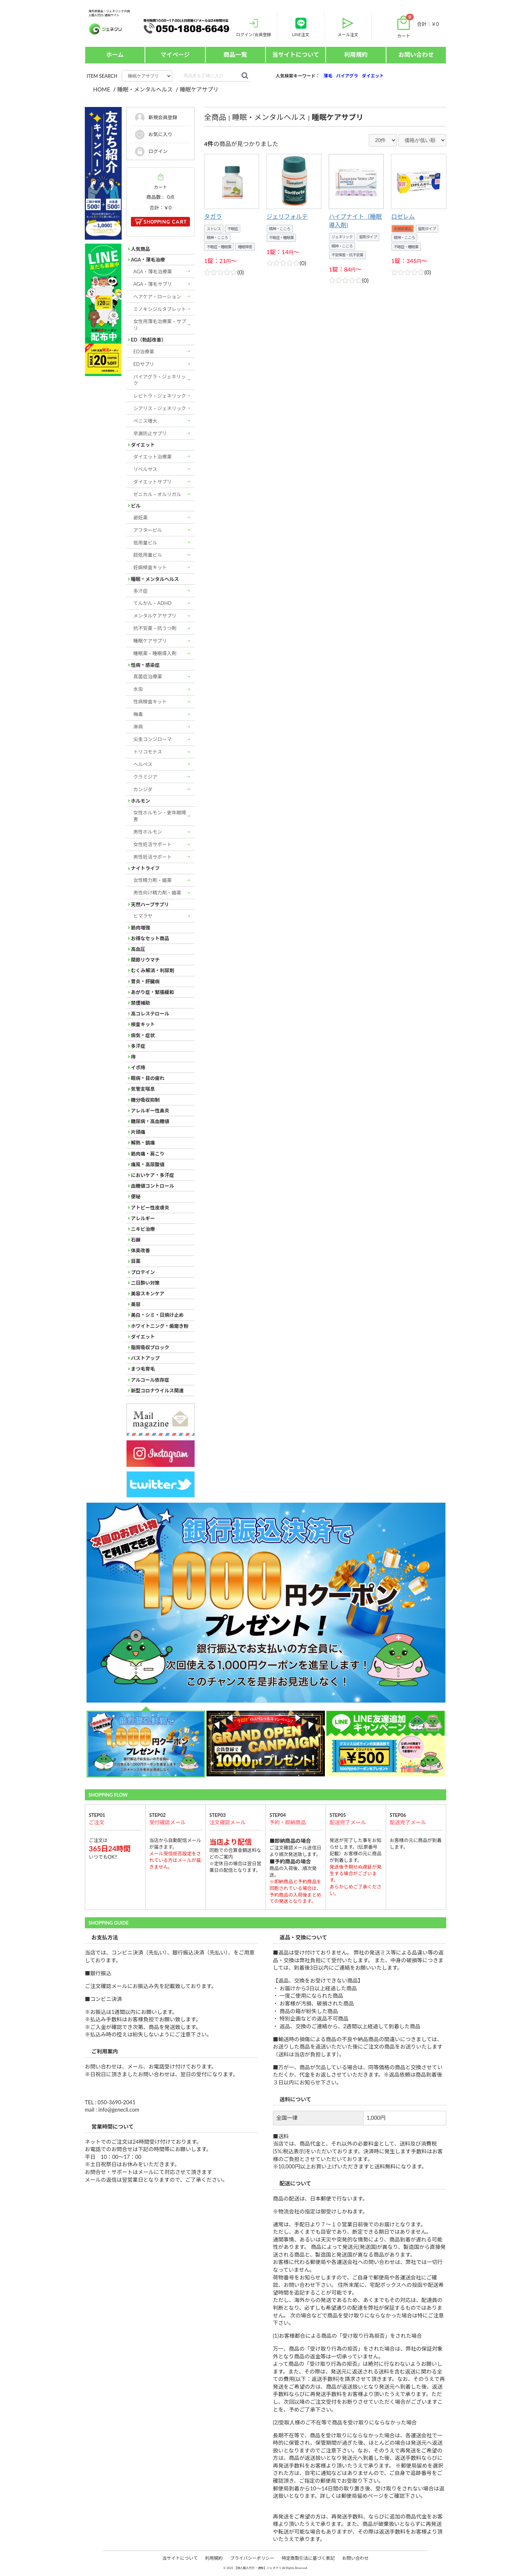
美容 (135, 1304)
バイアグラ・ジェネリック (159, 380)
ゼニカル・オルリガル (157, 494)
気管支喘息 (143, 1089)
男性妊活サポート (152, 857)
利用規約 (356, 54)
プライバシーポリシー (252, 2558)
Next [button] (88, 1602)
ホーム (115, 54)
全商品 (215, 116)
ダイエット (373, 76)
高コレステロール (150, 1014)
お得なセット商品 (150, 938)
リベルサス (145, 469)
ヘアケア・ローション (157, 297)
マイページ (175, 54)
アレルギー (143, 1218)
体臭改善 (140, 1250)
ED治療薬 (143, 351)
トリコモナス (147, 752)
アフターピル (147, 530)
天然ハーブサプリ (150, 904)
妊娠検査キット (150, 567)
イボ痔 (138, 1067)
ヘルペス (143, 764)
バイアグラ (347, 76)
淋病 (138, 727)
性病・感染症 (145, 665)
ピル (135, 506)
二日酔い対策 (145, 1283)
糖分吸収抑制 (145, 1100)
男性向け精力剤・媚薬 (157, 893)
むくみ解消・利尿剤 (152, 970)
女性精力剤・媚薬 (152, 880)
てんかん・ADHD (152, 603)
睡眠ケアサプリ (150, 641)
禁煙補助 (140, 1003)
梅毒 (138, 714)
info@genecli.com (118, 2109)
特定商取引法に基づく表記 (308, 2558)
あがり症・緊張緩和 (152, 992)
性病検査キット (150, 701)
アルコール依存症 (150, 1380)
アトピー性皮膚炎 (150, 1208)
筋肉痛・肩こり (147, 1154)
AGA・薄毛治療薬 (152, 271)
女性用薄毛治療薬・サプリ (159, 324)
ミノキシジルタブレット (159, 309)
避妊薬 (140, 517)
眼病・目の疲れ (147, 1078)
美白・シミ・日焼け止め (157, 1315)
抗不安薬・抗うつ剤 (155, 628)
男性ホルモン (147, 832)
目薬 (135, 1261)
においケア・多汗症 (152, 1175)
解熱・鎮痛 (143, 1143)
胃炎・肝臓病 (145, 981)
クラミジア (145, 777)
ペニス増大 (145, 421)
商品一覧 (235, 54)
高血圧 (138, 949)
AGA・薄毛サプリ (152, 284)
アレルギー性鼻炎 (150, 1111)
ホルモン (140, 801)
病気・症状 (143, 1035)
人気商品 (140, 249)
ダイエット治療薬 (152, 457)
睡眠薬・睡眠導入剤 (155, 653)
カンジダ (143, 789)
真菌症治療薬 (147, 676)
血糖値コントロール (152, 1186)
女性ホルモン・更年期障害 (159, 816)
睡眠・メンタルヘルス (155, 579)
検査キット (143, 1024)
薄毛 (328, 76)
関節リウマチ (145, 960)
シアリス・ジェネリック (159, 408)
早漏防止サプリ (150, 433)
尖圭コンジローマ (152, 739)
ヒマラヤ (143, 916)
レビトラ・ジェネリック (159, 396)
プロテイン (143, 1272)
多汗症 (140, 591)
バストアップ (145, 1358)
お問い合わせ (416, 54)
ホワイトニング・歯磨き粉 (159, 1326)
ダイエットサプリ (152, 482)
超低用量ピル (147, 555)
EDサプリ (143, 364)
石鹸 (135, 1240)
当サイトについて (295, 54)
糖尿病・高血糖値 (150, 1121)
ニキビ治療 (143, 1229)
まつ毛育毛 (143, 1369)
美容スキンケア (147, 1293)
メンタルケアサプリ (155, 616)
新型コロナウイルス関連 (157, 1390)
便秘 (135, 1196)
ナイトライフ (145, 868)
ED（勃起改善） (148, 340)
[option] (265, 1602)
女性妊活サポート (152, 844)
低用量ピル (145, 543)
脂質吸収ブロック (150, 1347)
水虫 (138, 689)
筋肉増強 (140, 928)
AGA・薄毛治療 (148, 260)
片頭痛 (138, 1132)
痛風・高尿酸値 (147, 1164)
